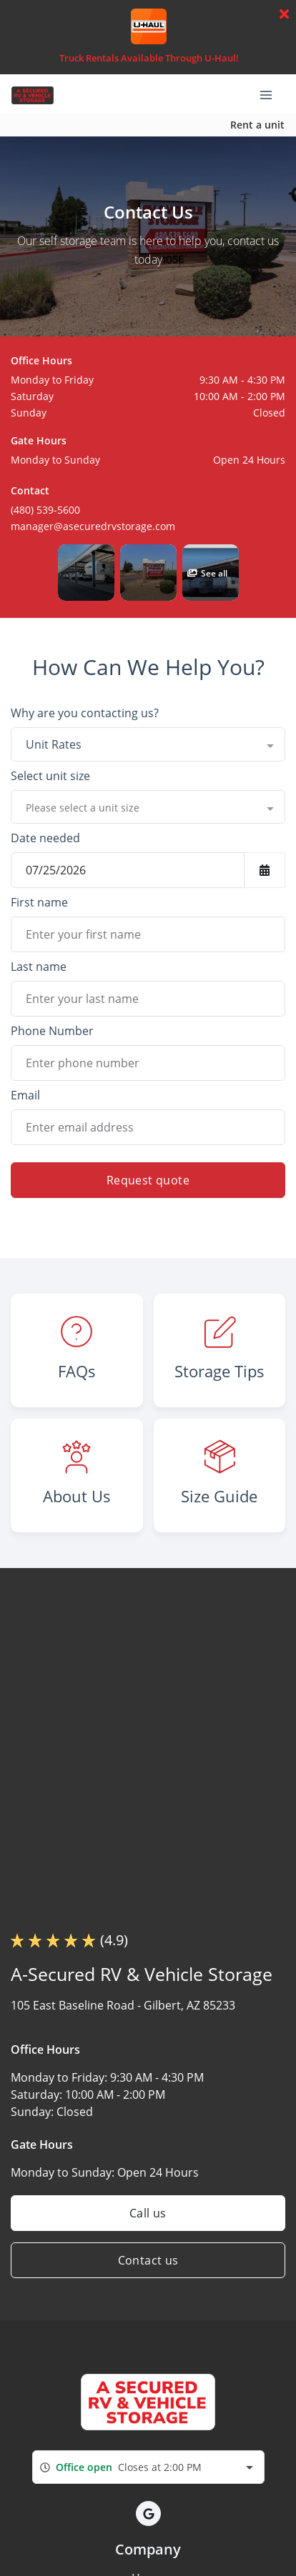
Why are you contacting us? (85, 713)
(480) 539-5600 (45, 509)
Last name (38, 966)
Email (25, 1095)
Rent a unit (257, 124)
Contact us (148, 2260)
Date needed (45, 838)
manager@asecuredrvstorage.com (93, 526)
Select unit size (50, 776)
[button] (86, 572)
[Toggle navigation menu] (272, 93)
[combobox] (148, 744)
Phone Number (52, 1031)
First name (39, 902)
